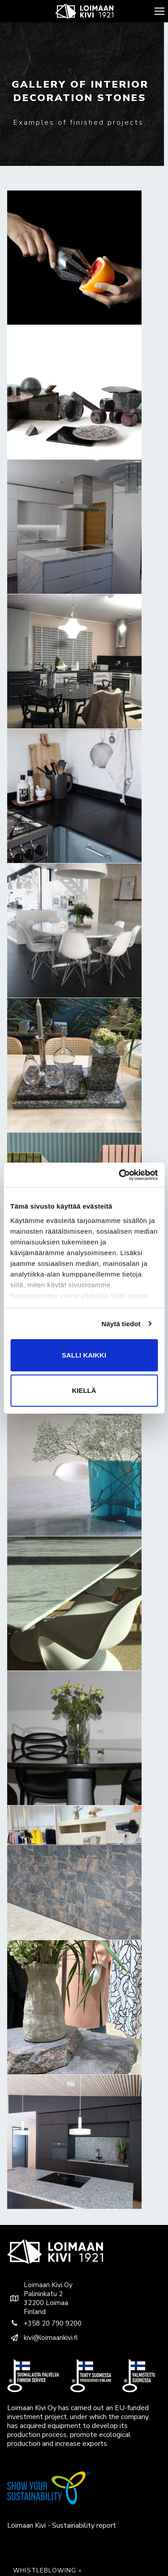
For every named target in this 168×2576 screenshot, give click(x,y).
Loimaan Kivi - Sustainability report (61, 2525)
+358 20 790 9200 (44, 2323)
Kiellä (84, 1390)
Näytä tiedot (121, 1324)
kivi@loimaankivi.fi (42, 2338)
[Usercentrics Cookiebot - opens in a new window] (120, 1175)
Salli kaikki (84, 1355)
